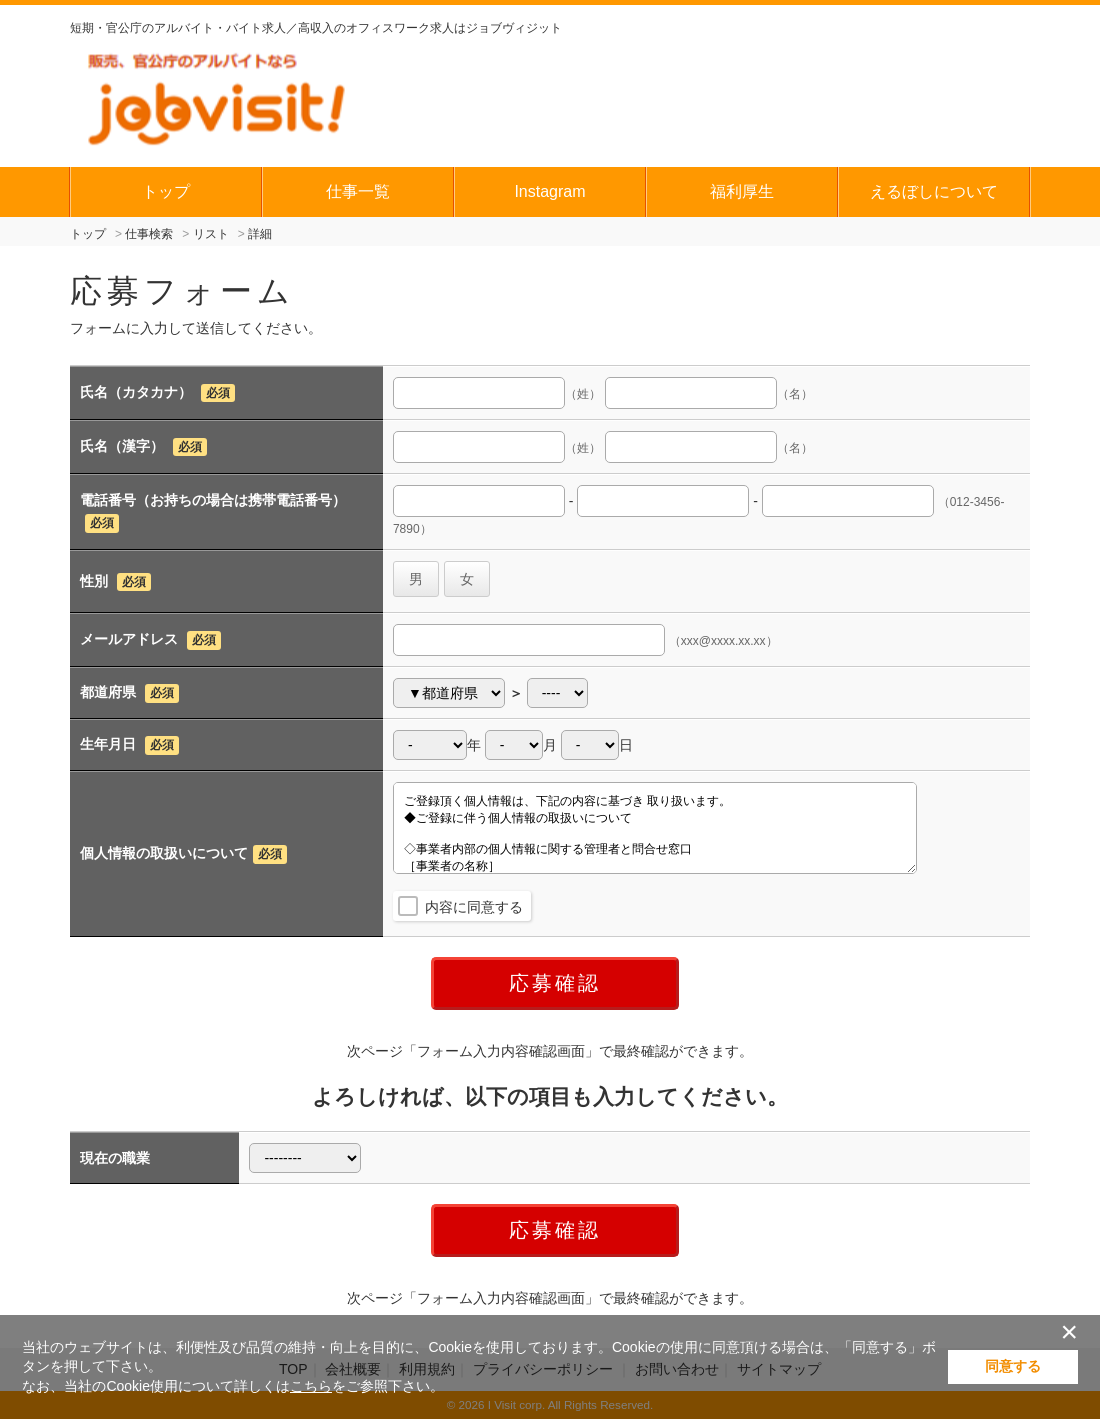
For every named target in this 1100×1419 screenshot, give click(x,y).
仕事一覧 (358, 191)
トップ (166, 191)
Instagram (549, 191)
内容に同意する (474, 907)
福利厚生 (742, 191)
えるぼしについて (934, 191)
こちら (311, 1386)
